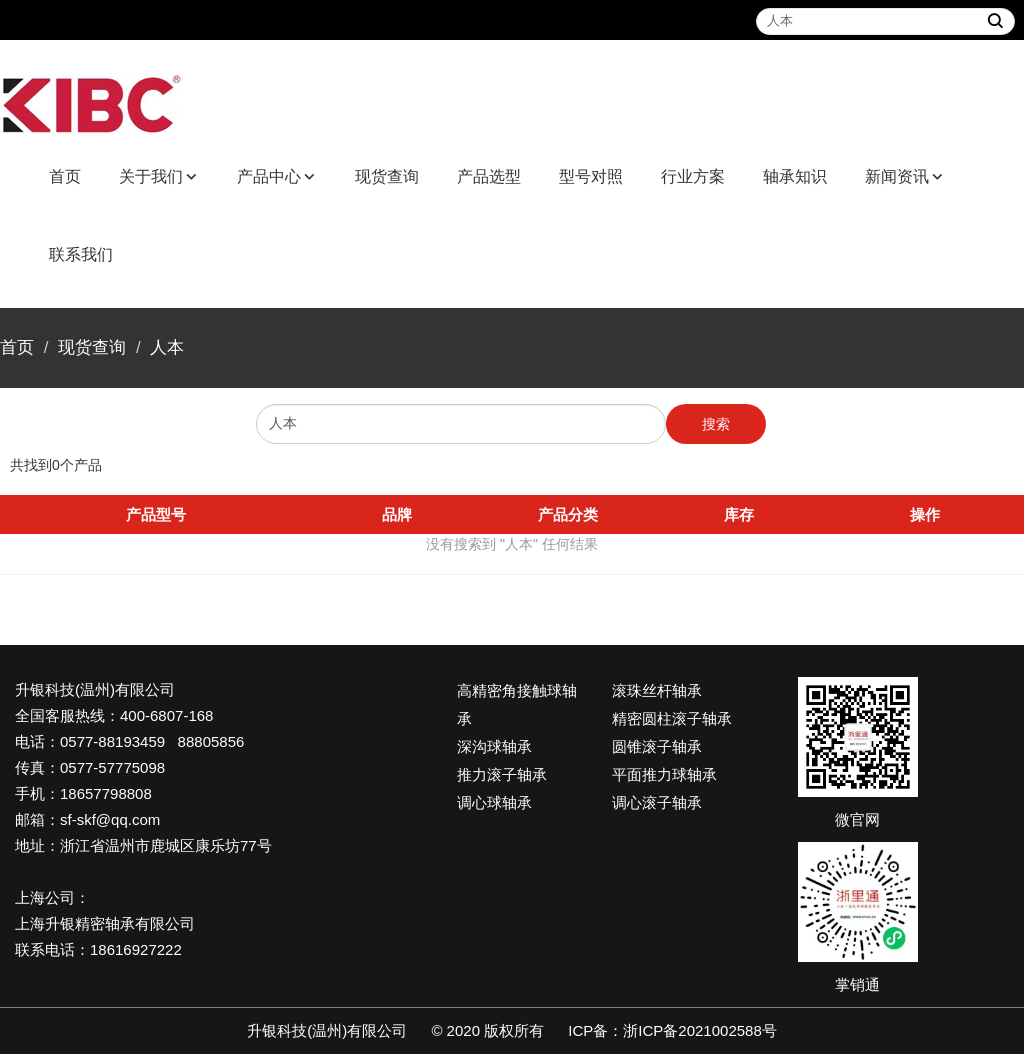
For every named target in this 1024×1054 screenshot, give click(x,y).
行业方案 (693, 176)
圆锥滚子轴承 (657, 746)
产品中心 (269, 176)
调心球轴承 (494, 802)
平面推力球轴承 (664, 774)
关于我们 (151, 176)
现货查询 (387, 176)
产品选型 (489, 176)
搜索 (716, 424)
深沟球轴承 (494, 746)
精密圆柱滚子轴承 (672, 718)
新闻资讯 (897, 176)
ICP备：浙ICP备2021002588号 (672, 1030)
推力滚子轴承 (502, 774)
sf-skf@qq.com (110, 819)
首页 (65, 176)
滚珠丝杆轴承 (657, 690)
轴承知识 (795, 176)
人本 (167, 347)
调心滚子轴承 (657, 802)
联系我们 (81, 254)
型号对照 (591, 176)
